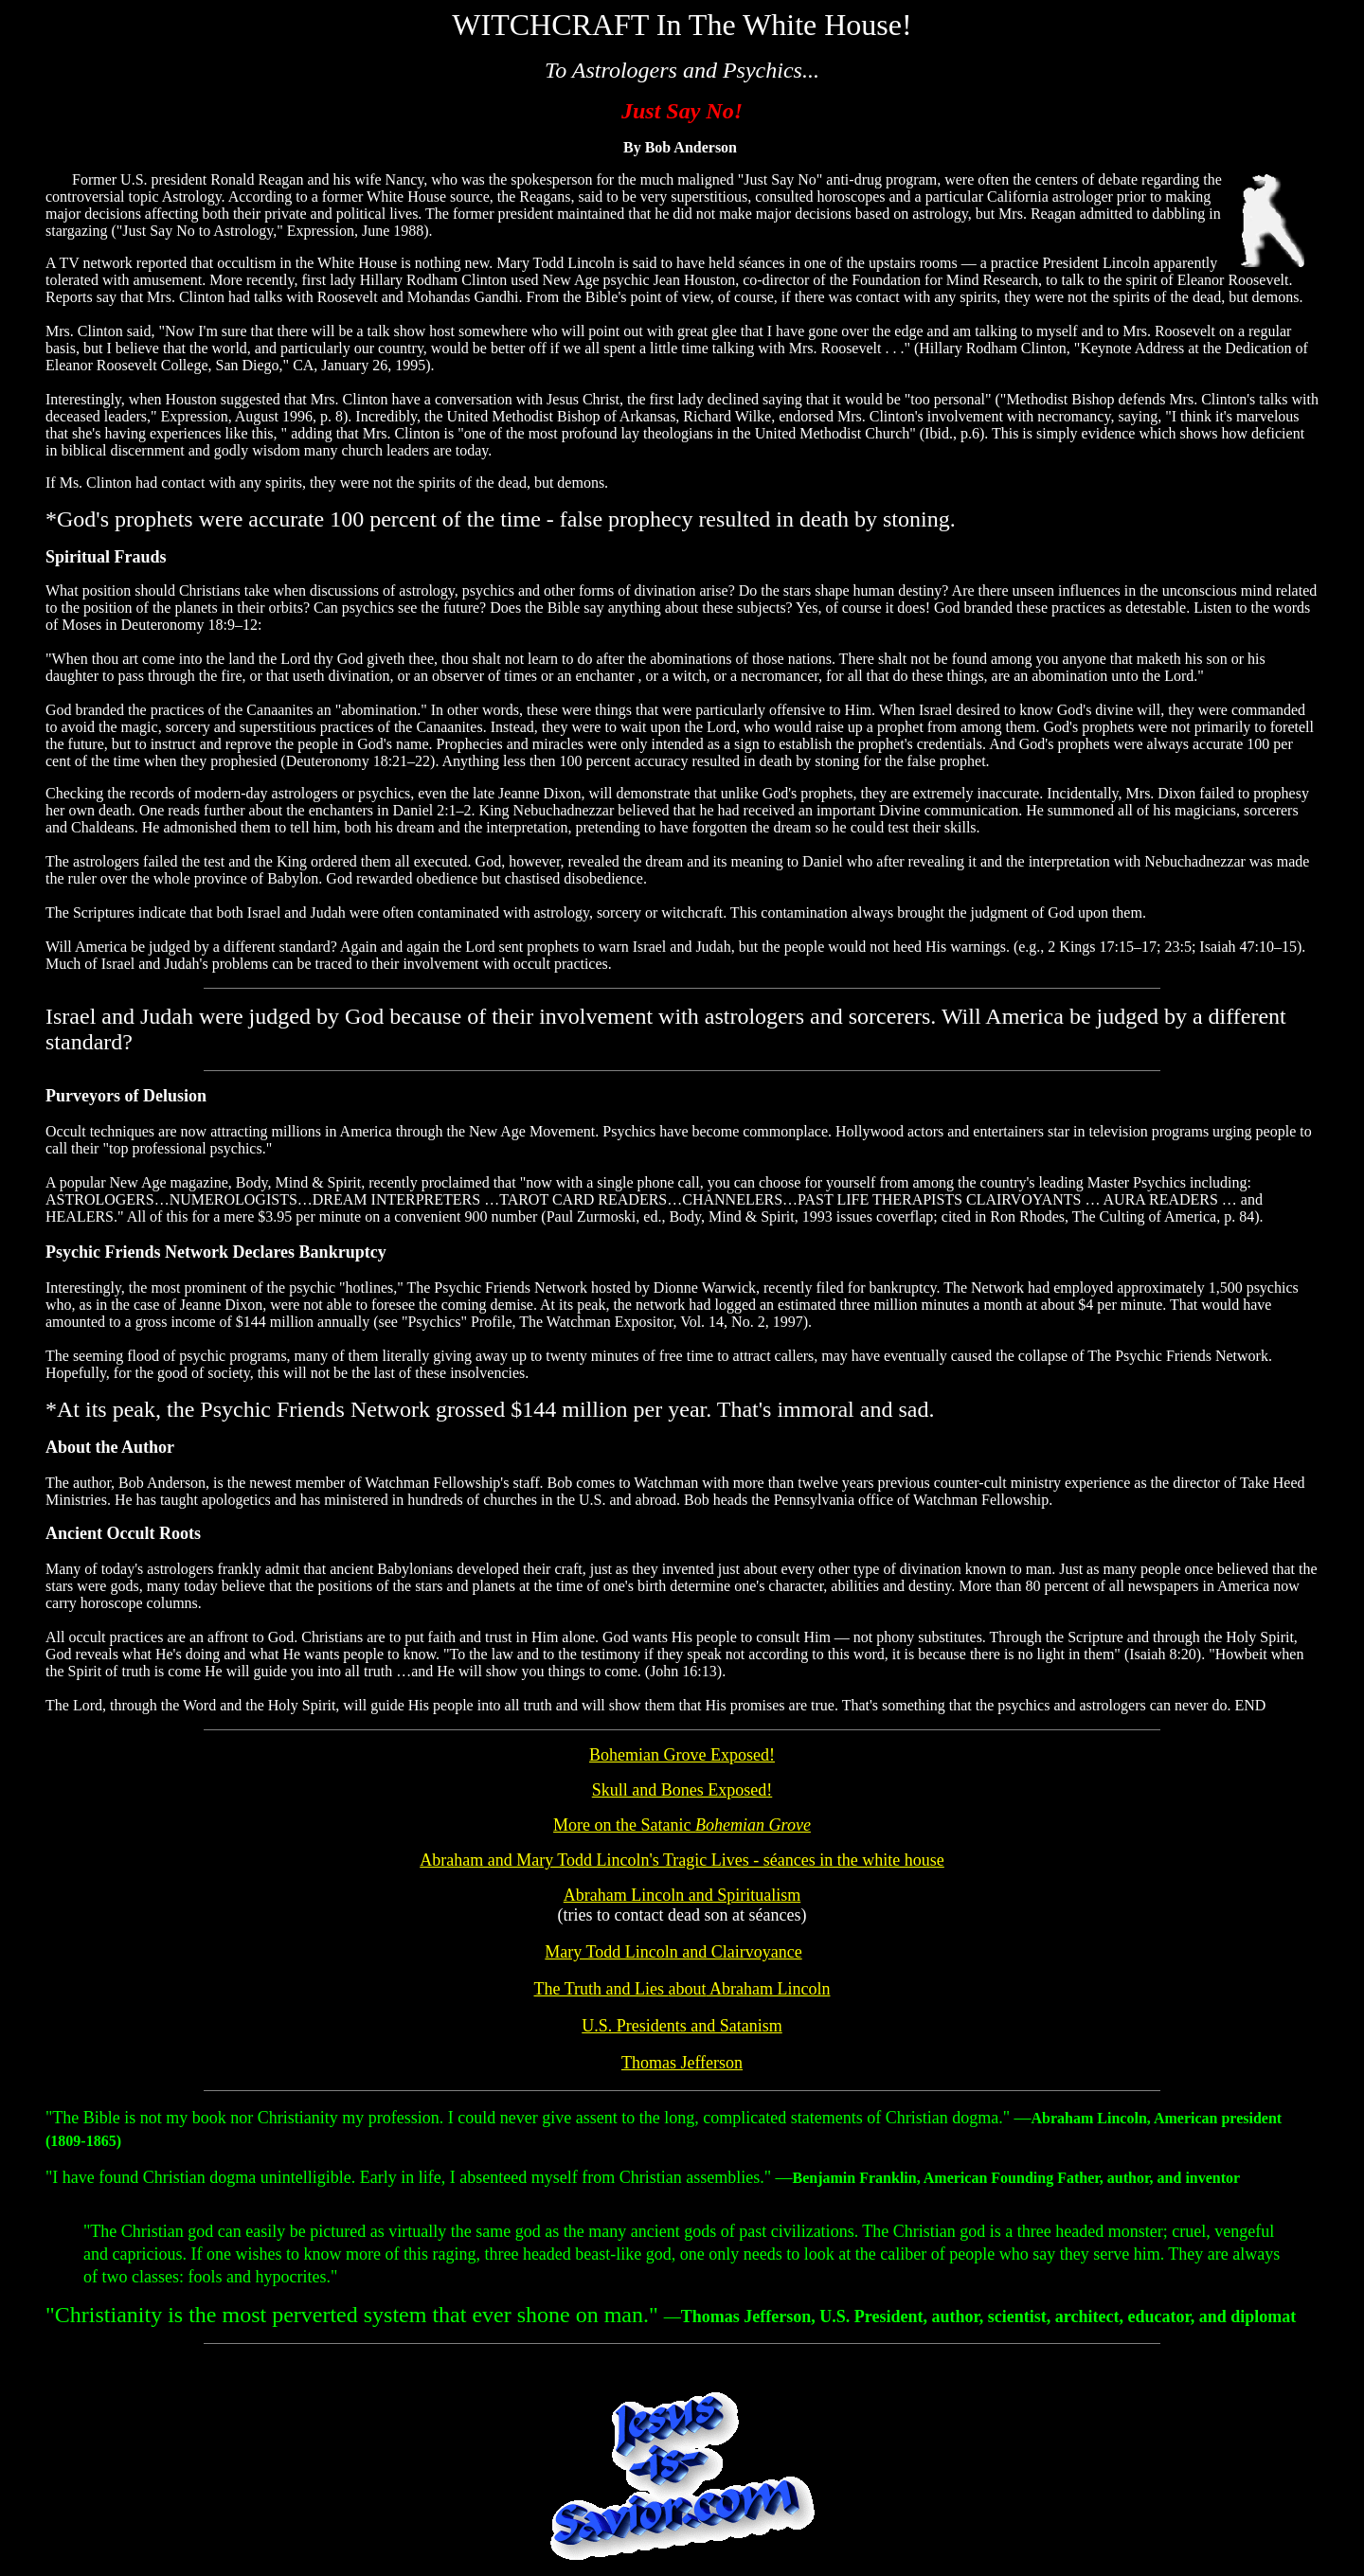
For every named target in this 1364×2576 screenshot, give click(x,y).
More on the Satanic (682, 1825)
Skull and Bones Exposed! (682, 1789)
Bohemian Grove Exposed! (682, 1754)
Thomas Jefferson (682, 2062)
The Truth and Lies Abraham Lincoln (682, 1988)
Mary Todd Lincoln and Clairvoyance (673, 1951)
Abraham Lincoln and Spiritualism (682, 1895)
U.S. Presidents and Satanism (682, 2025)
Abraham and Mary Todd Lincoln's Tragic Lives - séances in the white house (682, 1860)
